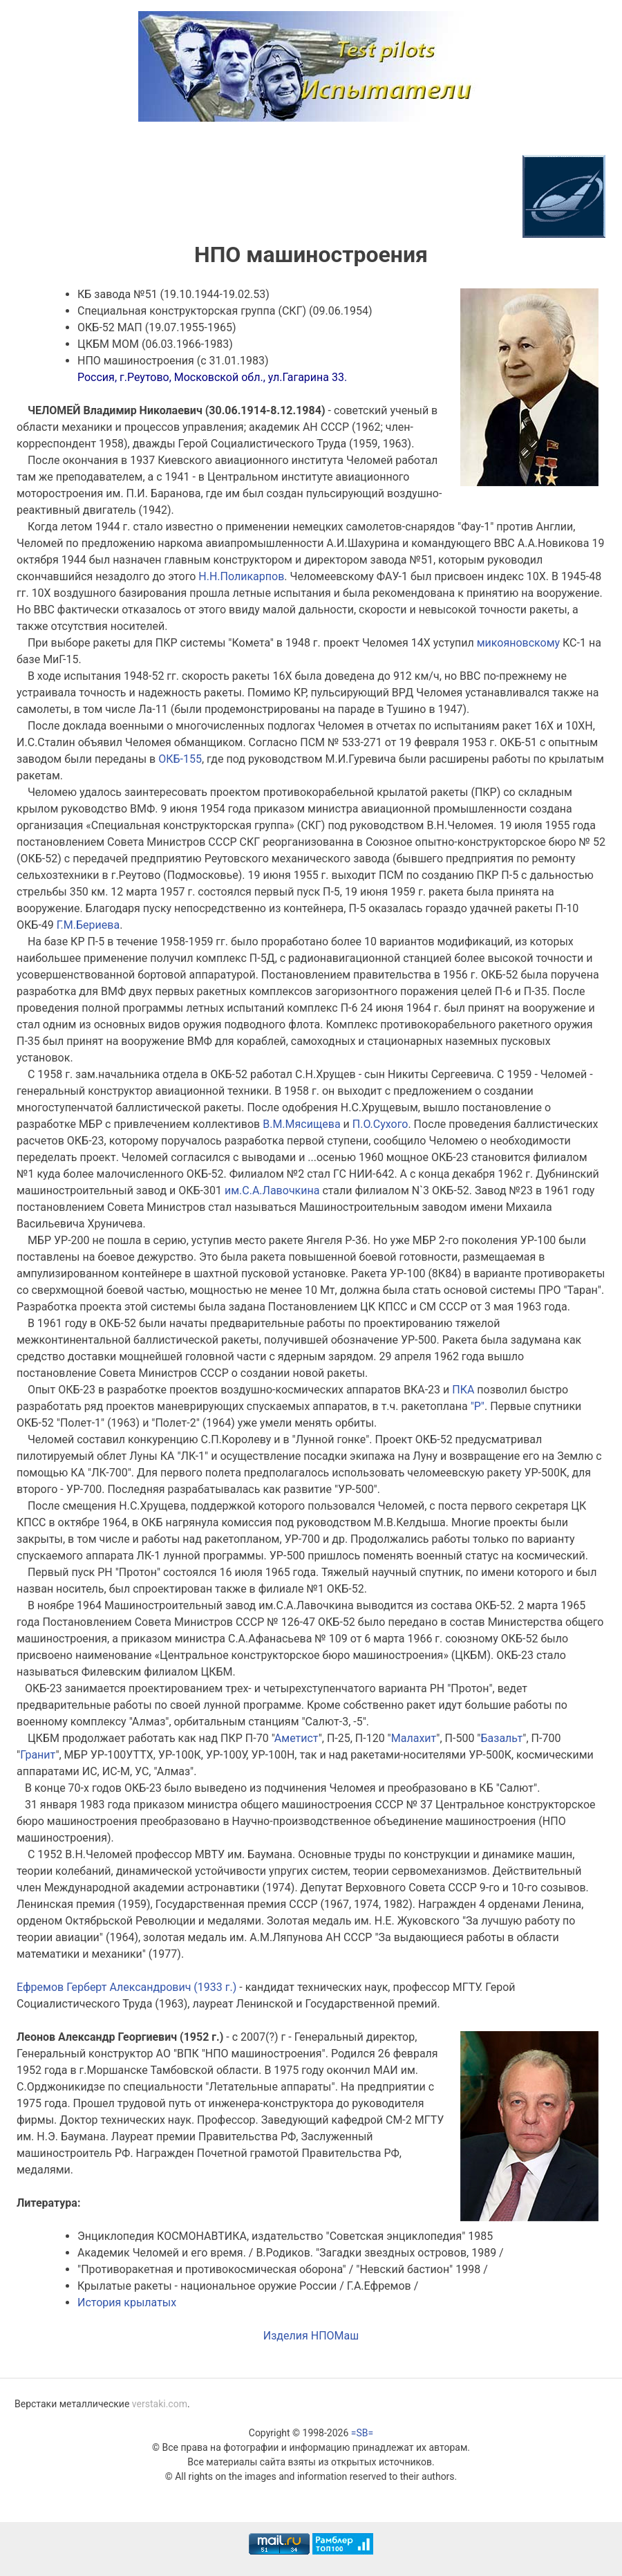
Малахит (414, 1738)
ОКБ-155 (180, 759)
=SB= (362, 2432)
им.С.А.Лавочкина (272, 1190)
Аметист (296, 1738)
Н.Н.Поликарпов (241, 576)
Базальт (502, 1738)
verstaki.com (159, 2403)
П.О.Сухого (380, 1124)
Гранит (37, 1754)
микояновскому (518, 642)
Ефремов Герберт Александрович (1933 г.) (126, 1987)
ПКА (463, 1389)
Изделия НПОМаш (311, 2335)
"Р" (477, 1406)
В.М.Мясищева (301, 1124)
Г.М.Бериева (88, 925)
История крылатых (126, 2302)
